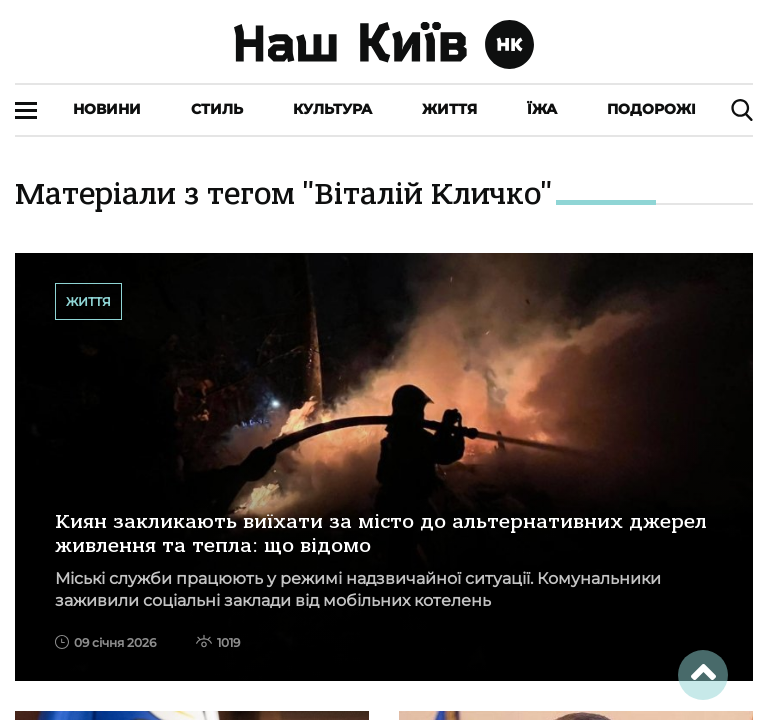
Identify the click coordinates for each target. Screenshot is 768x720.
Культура (332, 109)
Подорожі (651, 109)
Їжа (542, 109)
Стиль (217, 109)
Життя (449, 109)
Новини (107, 109)
